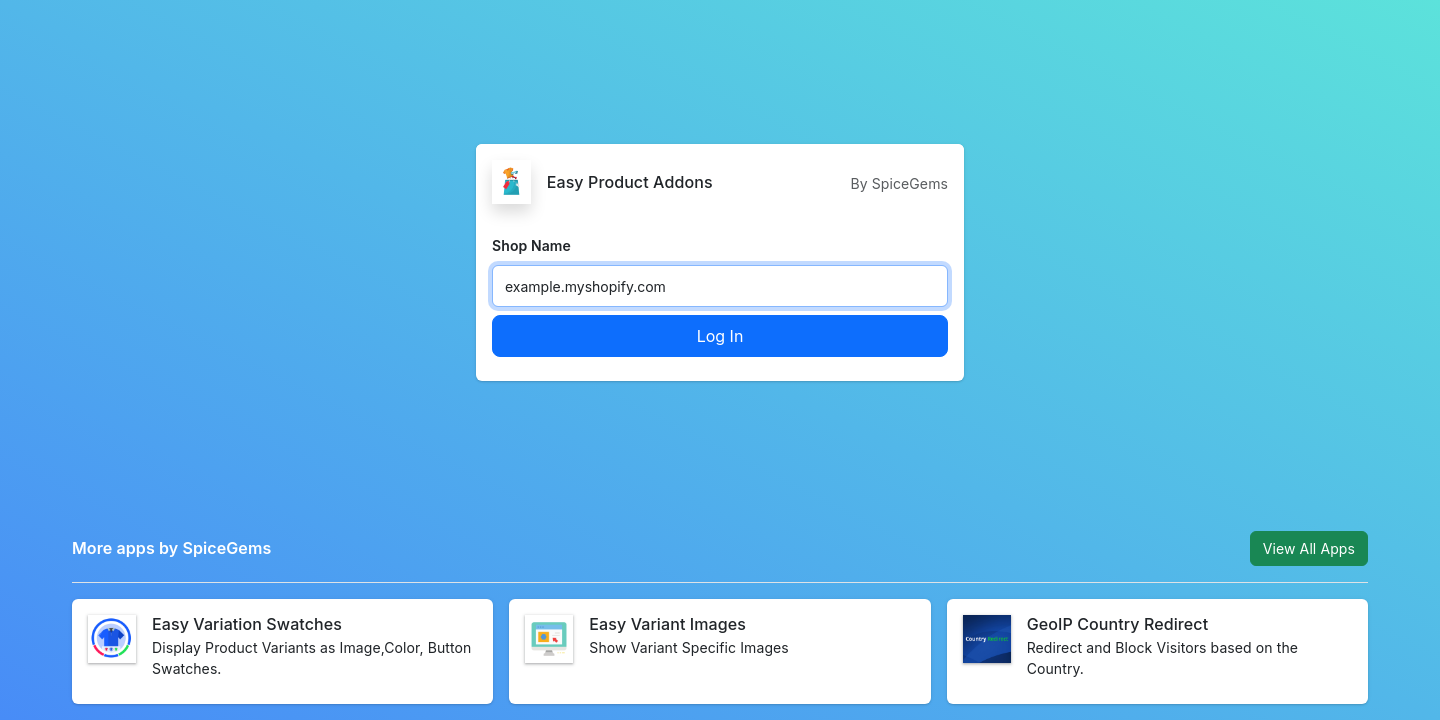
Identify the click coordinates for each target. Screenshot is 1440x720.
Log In (720, 336)
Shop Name (531, 245)
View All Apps (1309, 548)
